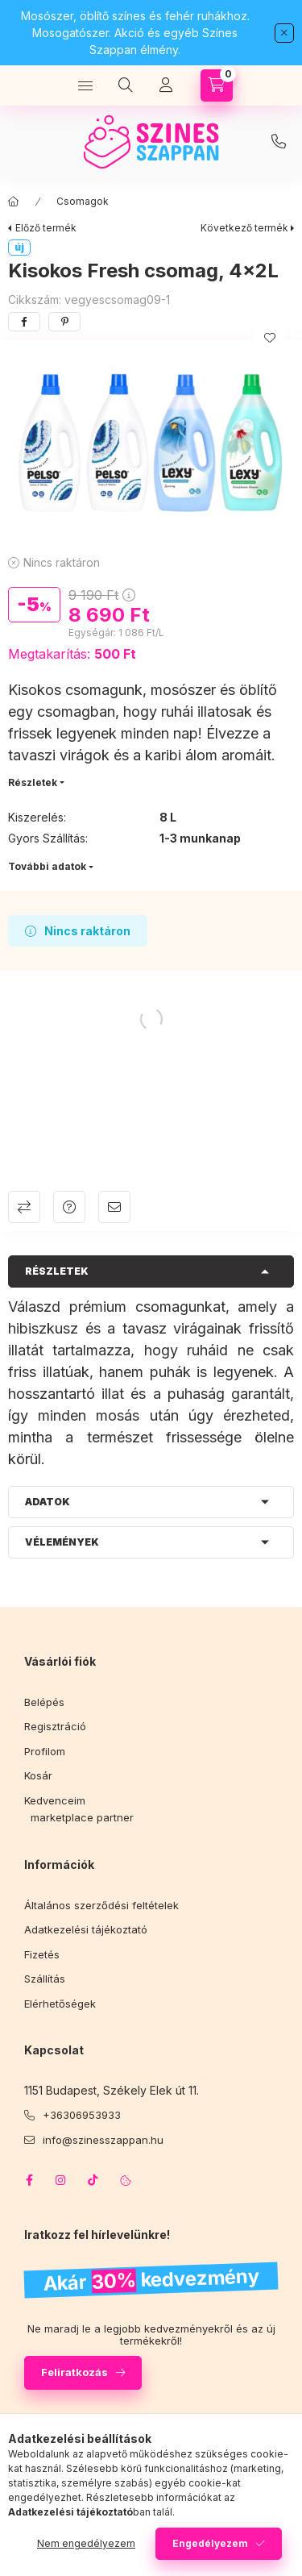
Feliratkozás (74, 2372)
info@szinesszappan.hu (103, 2139)
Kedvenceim (54, 1800)
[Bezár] (284, 33)
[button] (151, 442)
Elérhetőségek (60, 2003)
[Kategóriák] (85, 85)
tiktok (93, 2180)
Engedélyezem (210, 2543)
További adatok (47, 866)
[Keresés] (126, 85)
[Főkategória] (13, 201)
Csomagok (82, 201)
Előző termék (46, 228)
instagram (61, 2180)
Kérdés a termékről (69, 1207)
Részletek (32, 782)
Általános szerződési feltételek (101, 1905)
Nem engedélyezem (86, 2543)
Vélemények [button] (62, 1542)
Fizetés (42, 1954)
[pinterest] (64, 321)
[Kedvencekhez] (270, 337)
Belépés (44, 1702)
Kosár (38, 1775)
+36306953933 (82, 2114)
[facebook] (24, 321)
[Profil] (166, 85)
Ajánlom (114, 1207)
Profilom (44, 1751)
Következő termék (244, 228)
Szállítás (44, 1978)
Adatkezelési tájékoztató (85, 1929)
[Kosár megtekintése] (217, 85)
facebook (29, 2180)
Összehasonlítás (24, 1207)
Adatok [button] (47, 1502)
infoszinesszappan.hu (278, 142)
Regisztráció (55, 1726)
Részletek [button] (57, 1271)
